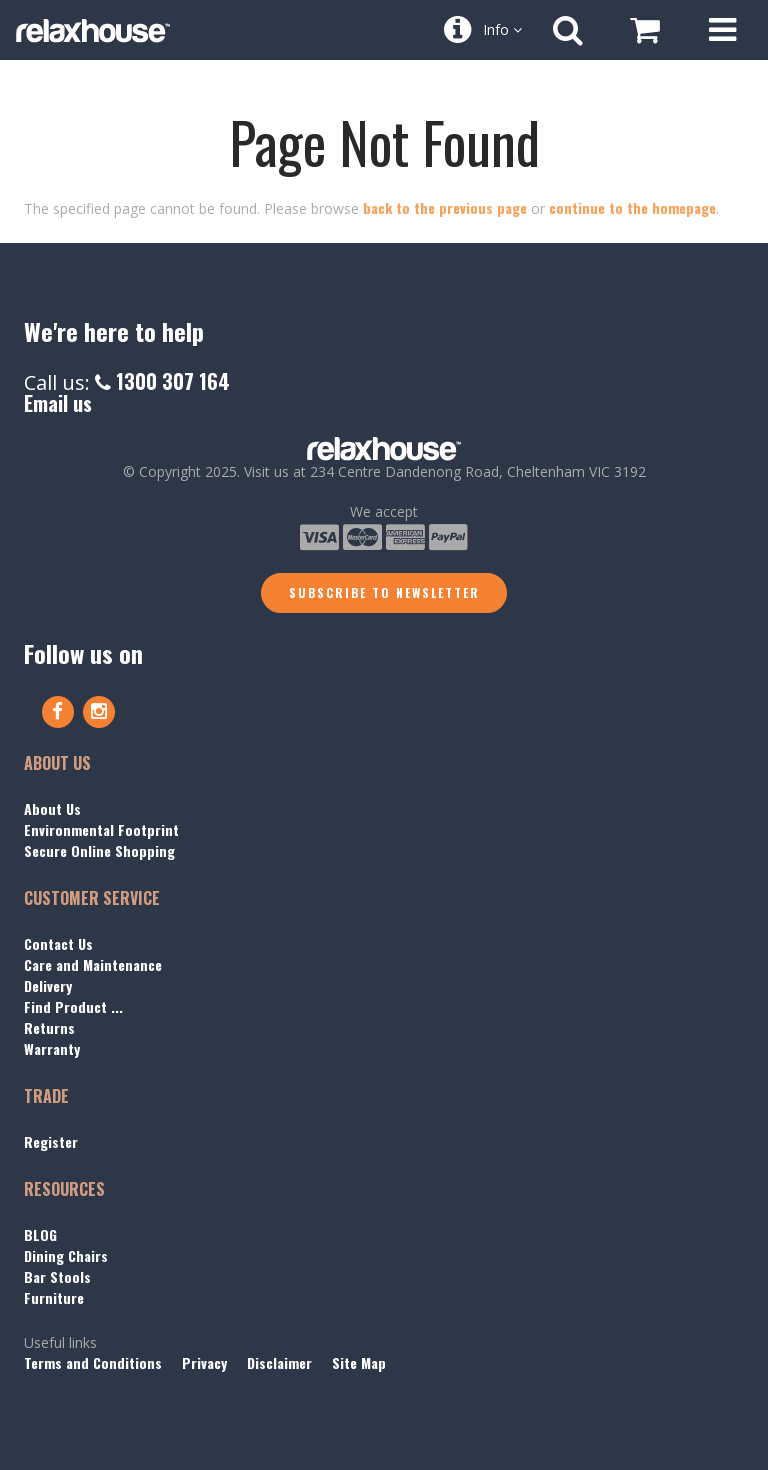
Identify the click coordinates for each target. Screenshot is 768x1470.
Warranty (52, 1048)
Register (51, 1141)
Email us (58, 403)
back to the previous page (445, 207)
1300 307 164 (162, 381)
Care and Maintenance (93, 964)
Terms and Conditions (93, 1362)
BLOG (40, 1234)
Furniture (54, 1297)
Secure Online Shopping (99, 850)
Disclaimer (279, 1362)
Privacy (204, 1362)
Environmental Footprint (101, 829)
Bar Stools (57, 1276)
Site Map (359, 1362)
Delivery (48, 985)
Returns (49, 1027)
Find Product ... (73, 1006)
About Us (52, 808)
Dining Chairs (66, 1255)
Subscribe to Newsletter (384, 592)
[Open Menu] (722, 30)
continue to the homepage (632, 207)
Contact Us (58, 943)
